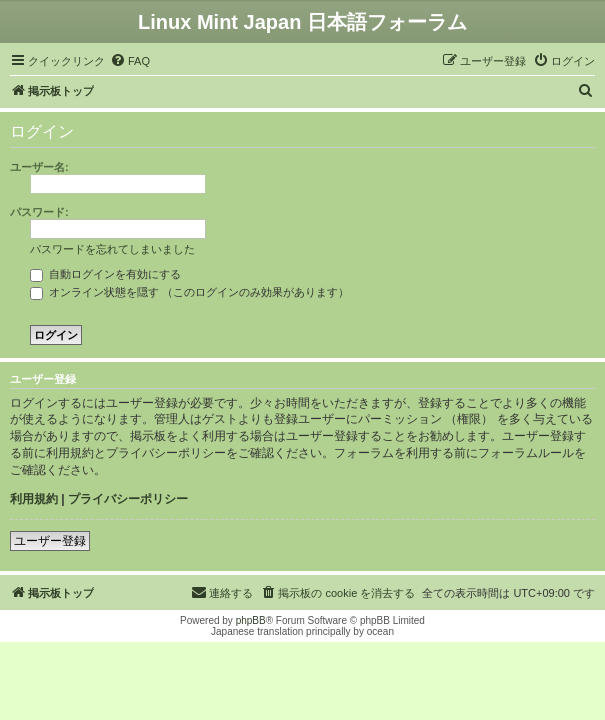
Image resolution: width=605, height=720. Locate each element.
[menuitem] (130, 61)
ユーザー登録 (50, 541)
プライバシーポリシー (128, 499)
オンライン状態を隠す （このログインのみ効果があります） (189, 292)
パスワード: (39, 212)
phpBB (251, 620)
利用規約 (34, 499)
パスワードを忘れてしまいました (112, 249)
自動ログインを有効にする (105, 274)
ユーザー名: (39, 167)
